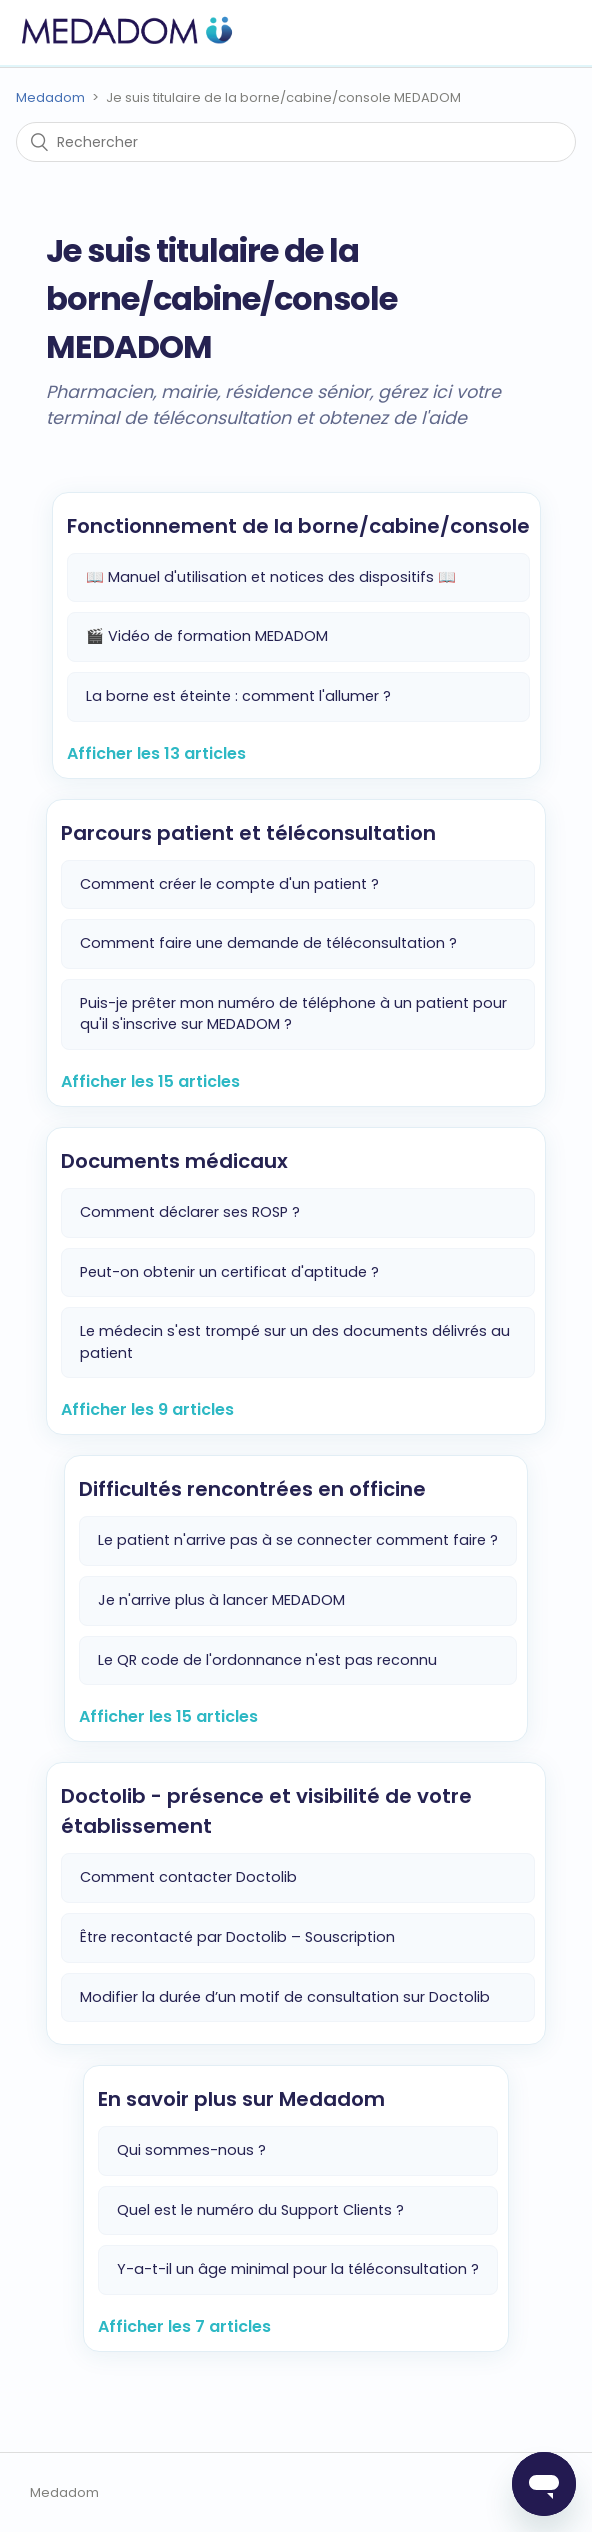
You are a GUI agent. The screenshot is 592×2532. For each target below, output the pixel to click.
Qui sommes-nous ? (191, 2150)
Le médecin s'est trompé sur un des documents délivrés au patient (295, 1342)
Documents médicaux (174, 1161)
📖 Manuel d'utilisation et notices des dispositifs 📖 (271, 577)
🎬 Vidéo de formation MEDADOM (207, 636)
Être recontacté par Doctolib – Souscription (237, 1937)
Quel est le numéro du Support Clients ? (260, 2210)
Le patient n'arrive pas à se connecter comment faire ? (298, 1540)
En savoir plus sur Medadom (241, 2099)
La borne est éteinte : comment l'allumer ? (238, 696)
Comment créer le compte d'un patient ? (229, 884)
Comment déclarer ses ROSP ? (190, 1212)
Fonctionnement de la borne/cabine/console (298, 526)
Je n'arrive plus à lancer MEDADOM (221, 1600)
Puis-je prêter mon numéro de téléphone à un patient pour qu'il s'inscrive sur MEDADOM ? (293, 1014)
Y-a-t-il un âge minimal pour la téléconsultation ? (298, 2269)
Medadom (50, 97)
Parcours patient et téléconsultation (248, 833)
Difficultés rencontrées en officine (252, 1489)
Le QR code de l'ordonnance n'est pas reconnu (267, 1660)
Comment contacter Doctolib (188, 1877)
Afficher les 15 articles (150, 1081)
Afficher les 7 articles (184, 2326)
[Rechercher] (296, 142)
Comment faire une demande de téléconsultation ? (268, 943)
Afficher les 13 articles (156, 753)
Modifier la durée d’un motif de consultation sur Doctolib (285, 1997)
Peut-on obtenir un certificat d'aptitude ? (229, 1272)
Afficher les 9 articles (147, 1409)
